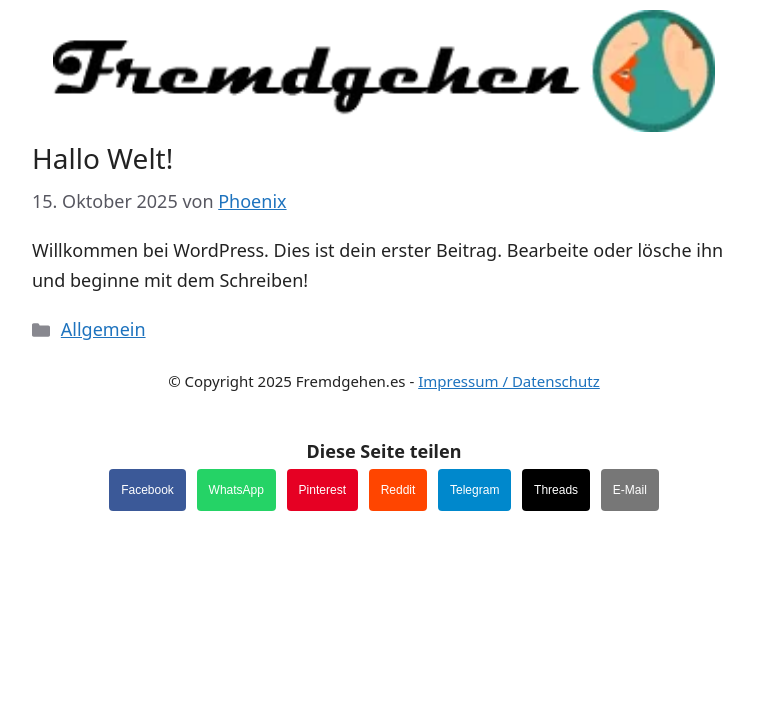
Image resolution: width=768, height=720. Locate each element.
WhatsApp (236, 490)
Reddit (398, 490)
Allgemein (103, 329)
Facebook (147, 490)
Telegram (474, 490)
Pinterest (322, 490)
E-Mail (630, 490)
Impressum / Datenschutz (509, 381)
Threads (556, 490)
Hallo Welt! (102, 158)
